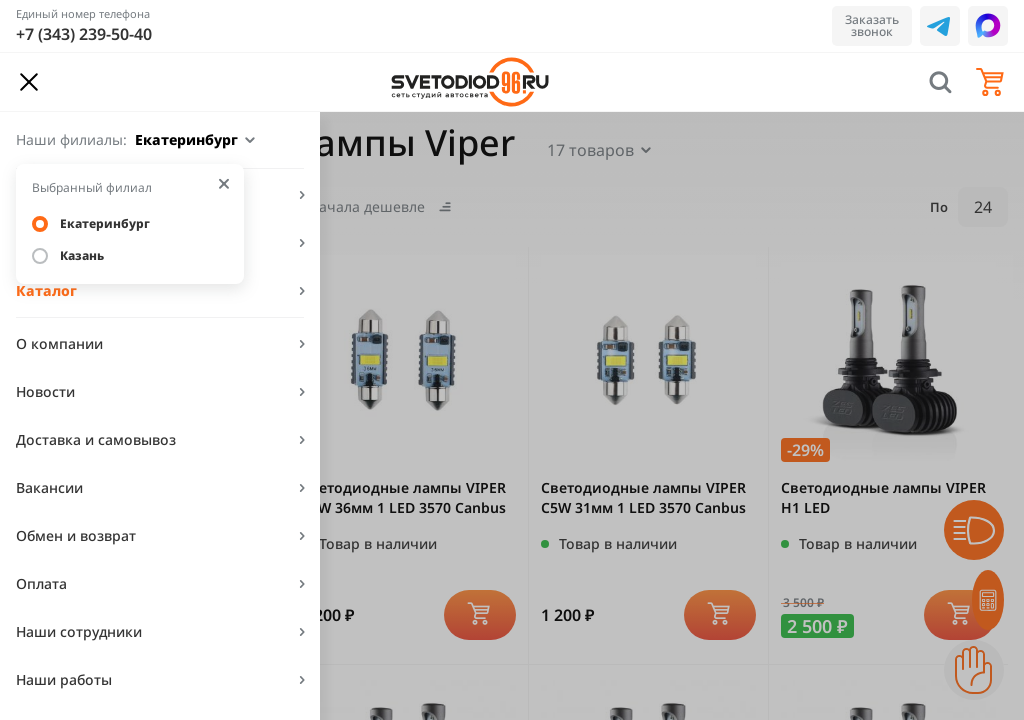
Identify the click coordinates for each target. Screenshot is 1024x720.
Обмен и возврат (76, 535)
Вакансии (49, 487)
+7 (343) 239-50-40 (84, 34)
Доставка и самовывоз (96, 439)
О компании (59, 343)
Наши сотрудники (79, 631)
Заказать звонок (872, 25)
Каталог (46, 290)
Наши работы (64, 679)
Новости (45, 391)
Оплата (41, 583)
